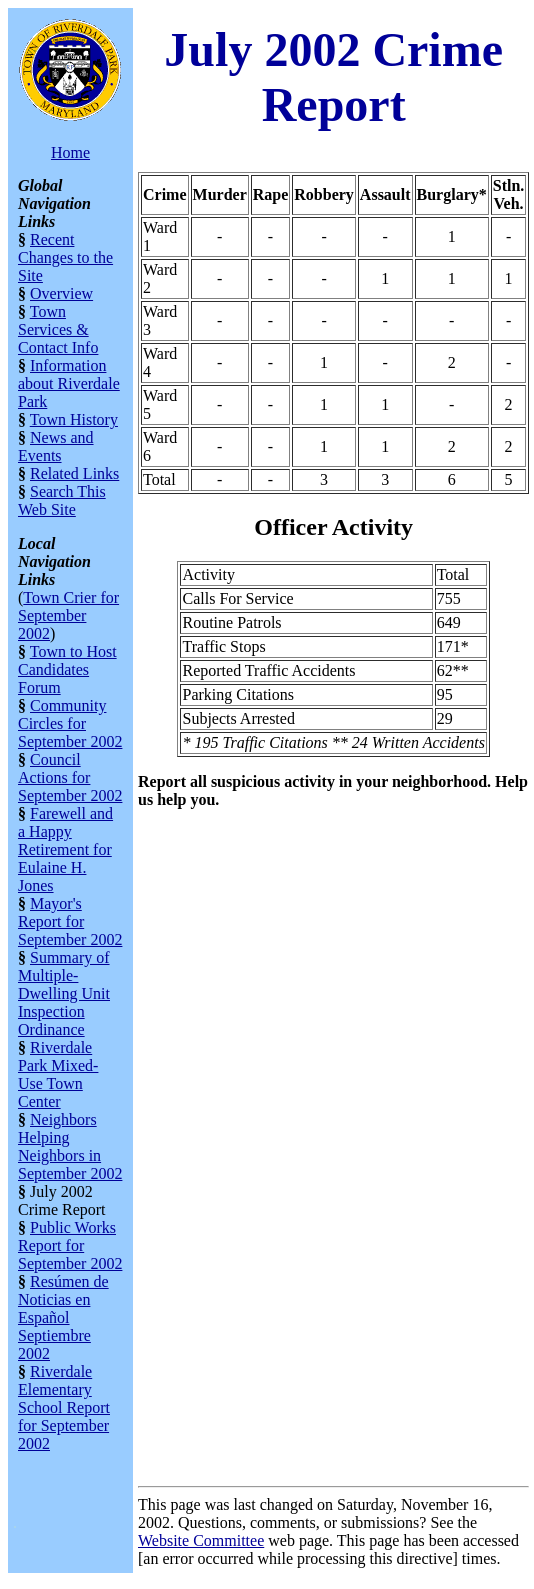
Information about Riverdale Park (69, 383)
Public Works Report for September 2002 (70, 1245)
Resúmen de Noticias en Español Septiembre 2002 (63, 1317)
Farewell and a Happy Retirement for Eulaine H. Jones (65, 849)
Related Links (74, 473)
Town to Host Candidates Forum (67, 669)
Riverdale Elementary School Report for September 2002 (64, 1407)
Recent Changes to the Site (65, 257)
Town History (74, 419)
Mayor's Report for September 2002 (70, 921)
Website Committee (201, 1540)
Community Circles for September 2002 (70, 723)
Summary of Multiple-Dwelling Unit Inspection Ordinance (64, 993)
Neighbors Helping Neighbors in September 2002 (70, 1146)
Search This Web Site (62, 500)
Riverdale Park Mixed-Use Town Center (58, 1074)
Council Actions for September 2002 (70, 777)
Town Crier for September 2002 (68, 615)
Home (70, 152)
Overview (61, 293)
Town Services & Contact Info (58, 329)
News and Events (56, 446)
